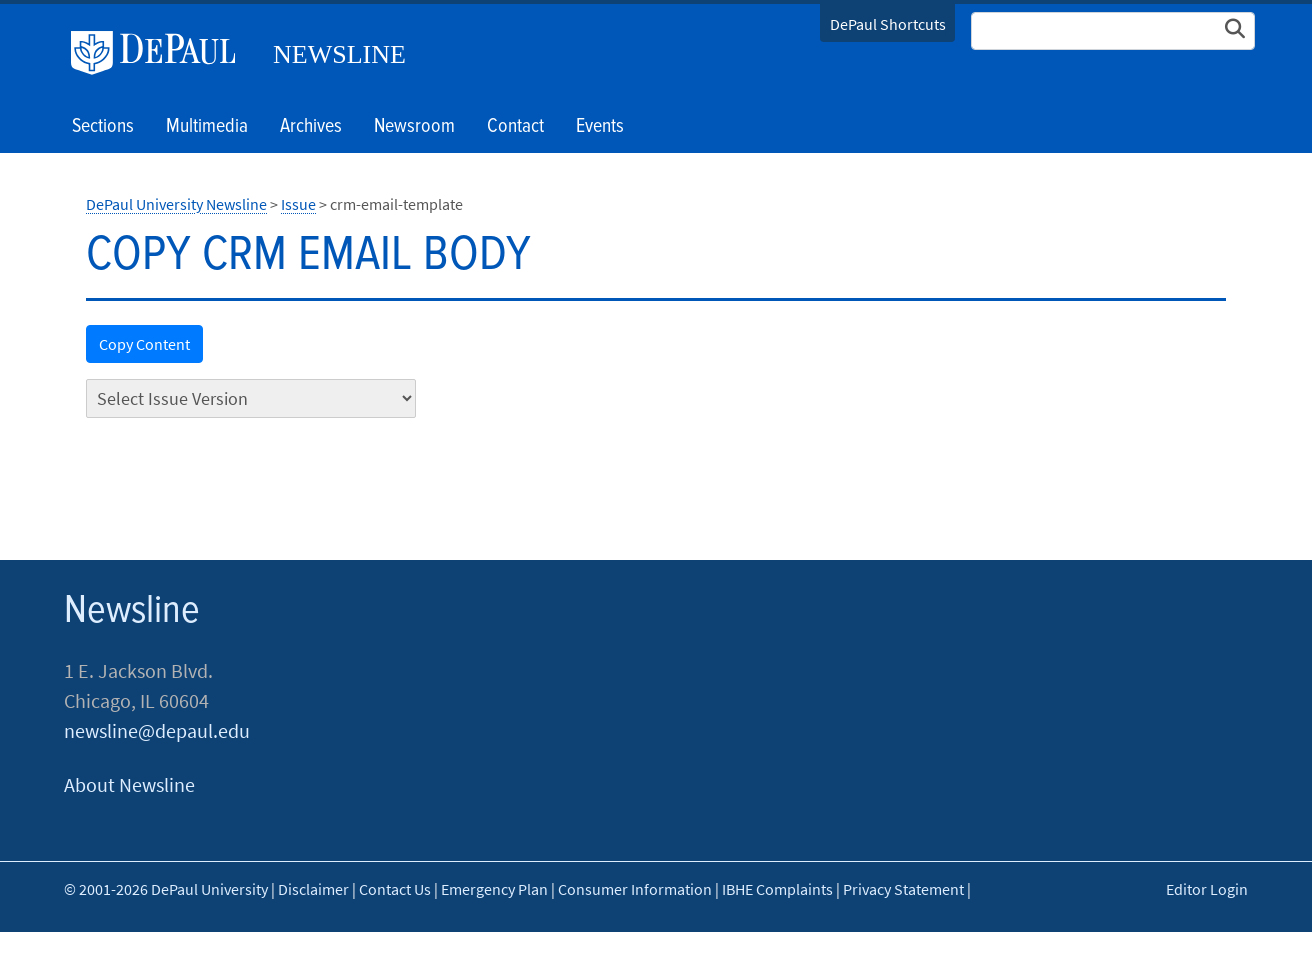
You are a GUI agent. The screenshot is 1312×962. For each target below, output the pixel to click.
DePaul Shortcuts (888, 24)
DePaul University (161, 53)
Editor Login (1207, 889)
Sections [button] (103, 127)
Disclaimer (313, 889)
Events (600, 127)
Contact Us (395, 889)
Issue (298, 204)
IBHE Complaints (777, 889)
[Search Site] (1113, 31)
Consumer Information (635, 889)
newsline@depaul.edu (157, 730)
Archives (311, 127)
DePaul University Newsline (176, 204)
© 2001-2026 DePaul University (166, 889)
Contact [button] (515, 127)
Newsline (339, 54)
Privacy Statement (903, 889)
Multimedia (207, 127)
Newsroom (414, 127)
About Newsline (129, 784)
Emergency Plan (494, 889)
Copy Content (144, 344)
